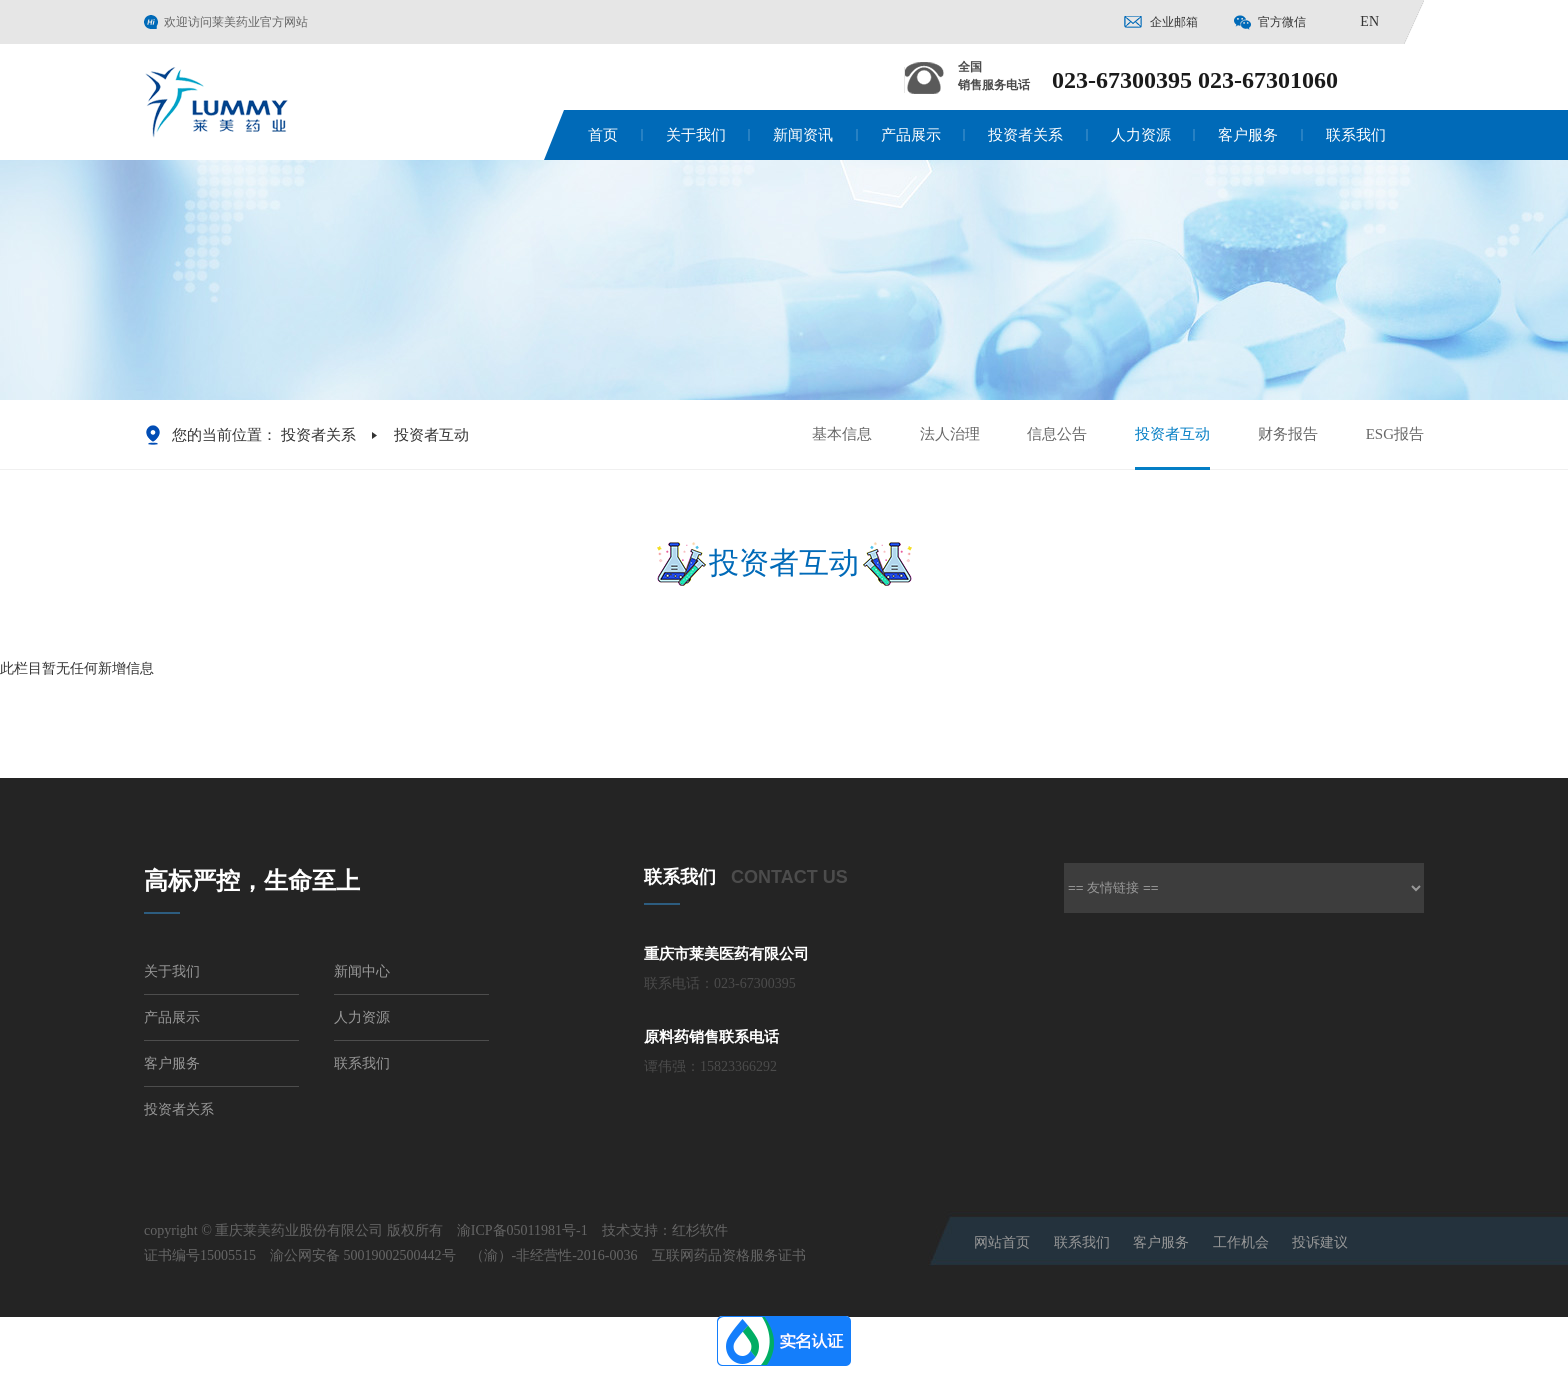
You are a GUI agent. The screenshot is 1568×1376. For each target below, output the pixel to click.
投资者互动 (1172, 447)
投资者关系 (1025, 135)
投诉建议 (1320, 1242)
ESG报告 (1395, 434)
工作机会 (1241, 1242)
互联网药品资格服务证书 (729, 1255)
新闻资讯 (803, 135)
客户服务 (1248, 135)
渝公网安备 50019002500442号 (363, 1255)
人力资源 (1141, 135)
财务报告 (1288, 434)
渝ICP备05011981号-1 (522, 1230)
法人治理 (950, 434)
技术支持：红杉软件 (665, 1230)
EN (1369, 21)
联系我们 (1356, 135)
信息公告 (1057, 434)
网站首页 (1002, 1242)
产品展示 (911, 135)
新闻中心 (362, 971)
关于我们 (696, 135)
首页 (603, 135)
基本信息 (842, 434)
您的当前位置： (224, 435)
